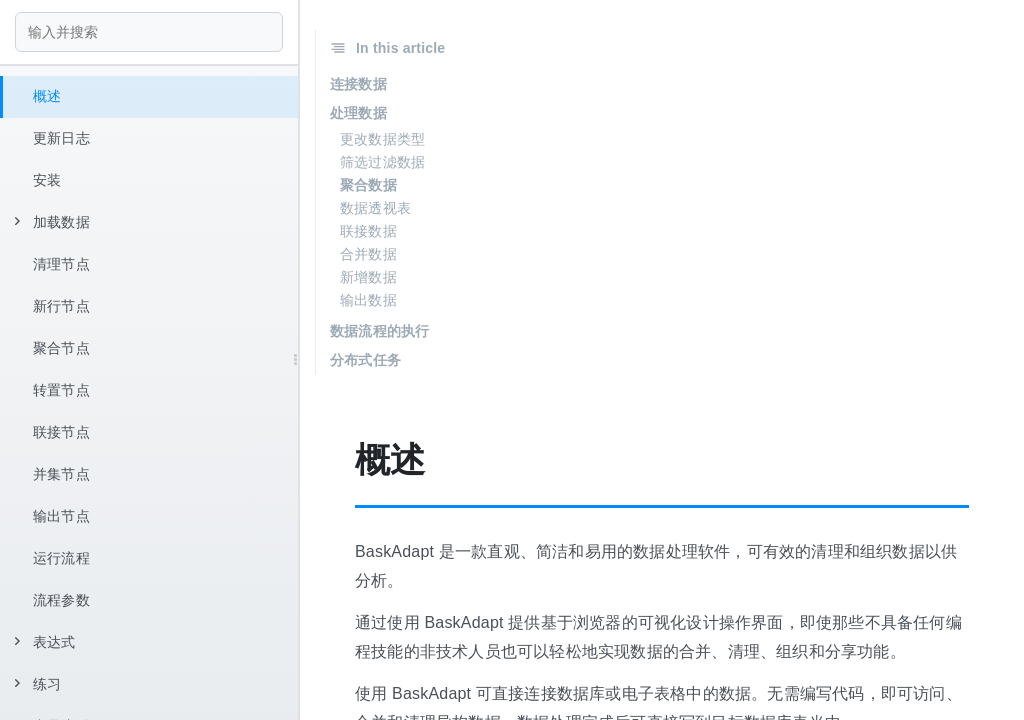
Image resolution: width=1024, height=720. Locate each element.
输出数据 (368, 300)
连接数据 (358, 84)
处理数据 (358, 113)
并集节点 (61, 474)
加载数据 (52, 222)
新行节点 (61, 306)
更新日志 (61, 138)
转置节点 (61, 390)
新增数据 (368, 277)
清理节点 (61, 264)
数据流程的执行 (379, 331)
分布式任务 (365, 360)
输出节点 (61, 516)
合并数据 (368, 254)
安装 (47, 180)
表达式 (45, 642)
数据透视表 (375, 208)
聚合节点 (61, 348)
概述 (47, 96)
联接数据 (368, 231)
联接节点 (61, 432)
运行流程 (61, 558)
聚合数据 (368, 185)
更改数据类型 (382, 139)
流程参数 (61, 600)
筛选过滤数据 (382, 162)
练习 (38, 684)
